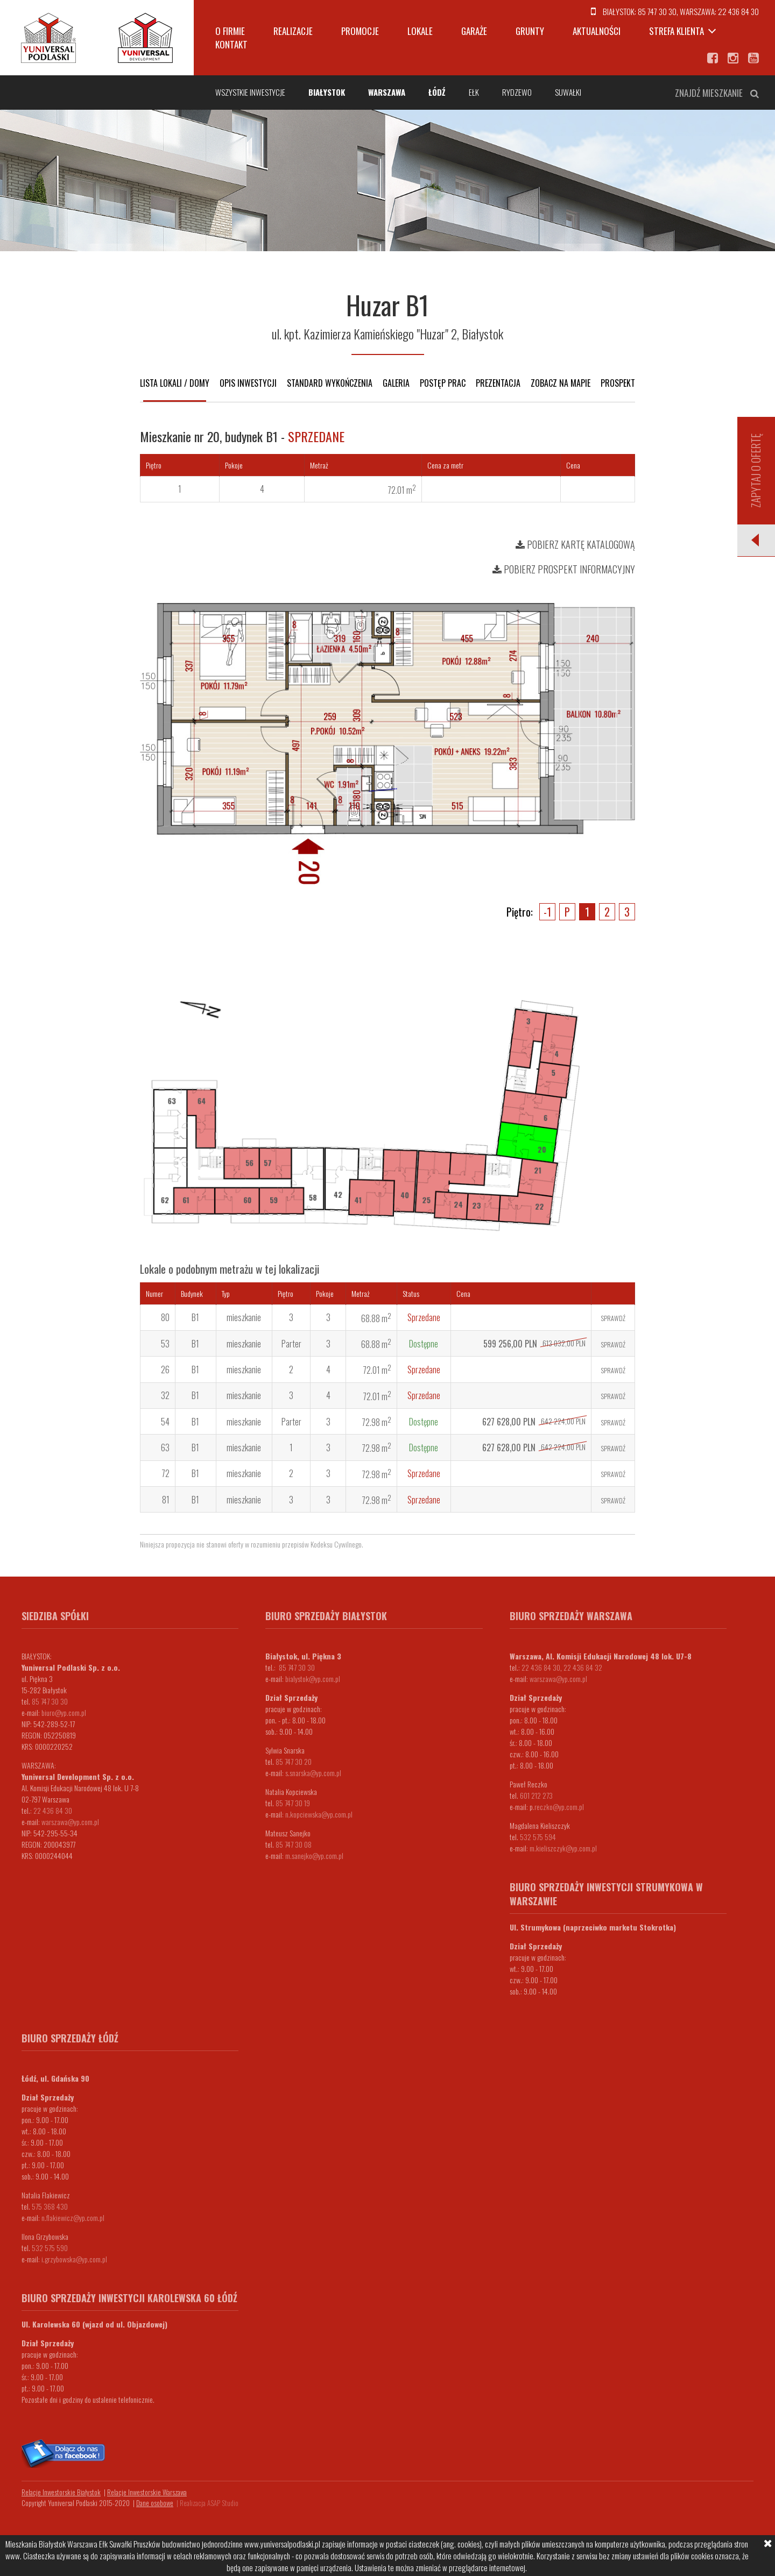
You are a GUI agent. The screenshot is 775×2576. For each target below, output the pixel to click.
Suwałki (568, 92)
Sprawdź (613, 1318)
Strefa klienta (676, 31)
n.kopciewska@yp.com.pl (319, 1814)
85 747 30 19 (293, 1802)
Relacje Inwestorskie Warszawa (147, 2492)
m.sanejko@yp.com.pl (314, 1855)
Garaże (474, 31)
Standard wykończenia (329, 383)
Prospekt (618, 383)
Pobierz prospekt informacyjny (563, 569)
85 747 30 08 (294, 1844)
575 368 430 (50, 2206)
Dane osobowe (154, 2502)
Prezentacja (498, 383)
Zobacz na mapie (560, 383)
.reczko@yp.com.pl (558, 1806)
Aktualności (597, 31)
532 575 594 (538, 1836)
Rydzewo (517, 92)
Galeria (396, 383)
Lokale (420, 31)
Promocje (360, 31)
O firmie (230, 31)
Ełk (474, 92)
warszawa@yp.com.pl (70, 1821)
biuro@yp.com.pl (63, 1712)
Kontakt (231, 44)
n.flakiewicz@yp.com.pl (72, 2217)
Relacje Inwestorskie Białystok (61, 2492)
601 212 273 (536, 1795)
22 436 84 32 (582, 1667)
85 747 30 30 (657, 11)
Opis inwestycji (248, 383)
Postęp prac (443, 383)
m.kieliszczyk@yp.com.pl (563, 1848)
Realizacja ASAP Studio (209, 2502)
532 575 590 (50, 2247)
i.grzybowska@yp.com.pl (74, 2259)
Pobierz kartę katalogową (575, 544)
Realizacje (293, 31)
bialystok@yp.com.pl (312, 1678)
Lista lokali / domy (174, 383)
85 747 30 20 (294, 1761)
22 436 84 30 (738, 11)
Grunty (530, 31)
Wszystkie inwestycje (250, 92)
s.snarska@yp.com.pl (313, 1772)
